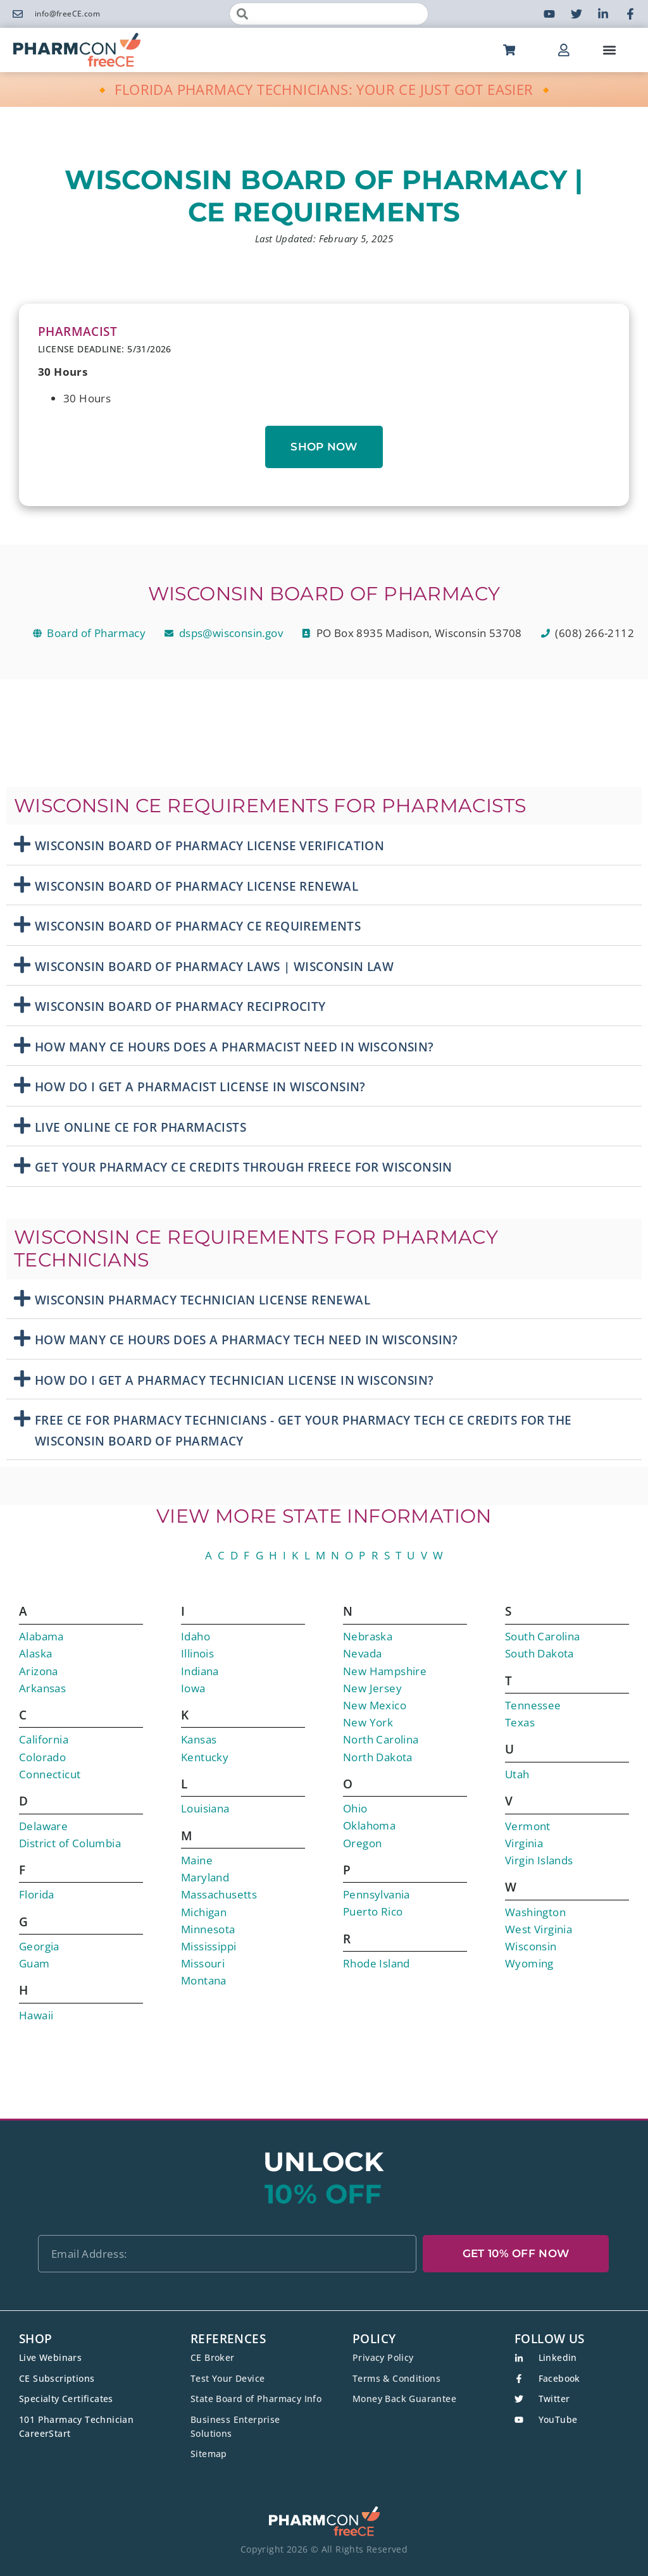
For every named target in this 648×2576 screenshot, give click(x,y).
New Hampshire (385, 1671)
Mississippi (208, 1946)
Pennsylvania (376, 1894)
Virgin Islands (539, 1860)
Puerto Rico (372, 1911)
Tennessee (533, 1705)
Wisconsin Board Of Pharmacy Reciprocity (180, 1006)
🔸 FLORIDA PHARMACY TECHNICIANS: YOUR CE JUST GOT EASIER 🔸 (324, 89)
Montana (204, 1980)
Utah (517, 1774)
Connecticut (49, 1774)
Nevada (362, 1653)
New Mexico (374, 1705)
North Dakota (378, 1757)
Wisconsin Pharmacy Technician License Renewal (202, 1300)
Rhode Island (376, 1963)
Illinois (197, 1653)
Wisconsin (531, 1946)
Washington (535, 1912)
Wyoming (529, 1963)
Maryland (205, 1877)
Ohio (355, 1808)
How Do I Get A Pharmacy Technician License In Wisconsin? (234, 1380)
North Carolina (381, 1739)
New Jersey (372, 1688)
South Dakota (539, 1653)
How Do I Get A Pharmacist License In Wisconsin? (200, 1087)
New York (368, 1722)
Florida (36, 1894)
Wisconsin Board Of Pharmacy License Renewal (196, 886)
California (43, 1739)
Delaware (43, 1826)
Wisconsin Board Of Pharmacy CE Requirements (198, 926)
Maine (197, 1860)
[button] (609, 50)
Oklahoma (369, 1825)
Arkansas (42, 1688)
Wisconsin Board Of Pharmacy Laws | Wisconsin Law (214, 966)
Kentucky (204, 1757)
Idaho (195, 1636)
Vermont (528, 1826)
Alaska (35, 1653)
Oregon (362, 1843)
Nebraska (367, 1636)
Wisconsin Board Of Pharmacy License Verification (209, 846)
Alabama (41, 1636)
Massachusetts (219, 1894)
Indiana (200, 1671)
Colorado (42, 1757)
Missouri (203, 1963)
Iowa (193, 1688)
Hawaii (36, 2015)
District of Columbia (70, 1843)
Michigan (204, 1912)
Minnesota (208, 1929)
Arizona (38, 1671)
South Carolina (542, 1636)
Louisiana (205, 1808)
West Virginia (538, 1929)
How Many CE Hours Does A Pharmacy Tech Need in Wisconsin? (246, 1340)
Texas (520, 1722)
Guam (34, 1963)
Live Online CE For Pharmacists (140, 1127)
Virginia (524, 1843)
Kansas (198, 1739)
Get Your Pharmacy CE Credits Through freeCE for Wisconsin (243, 1167)
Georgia (39, 1946)
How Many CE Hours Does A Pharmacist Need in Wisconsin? (234, 1047)
